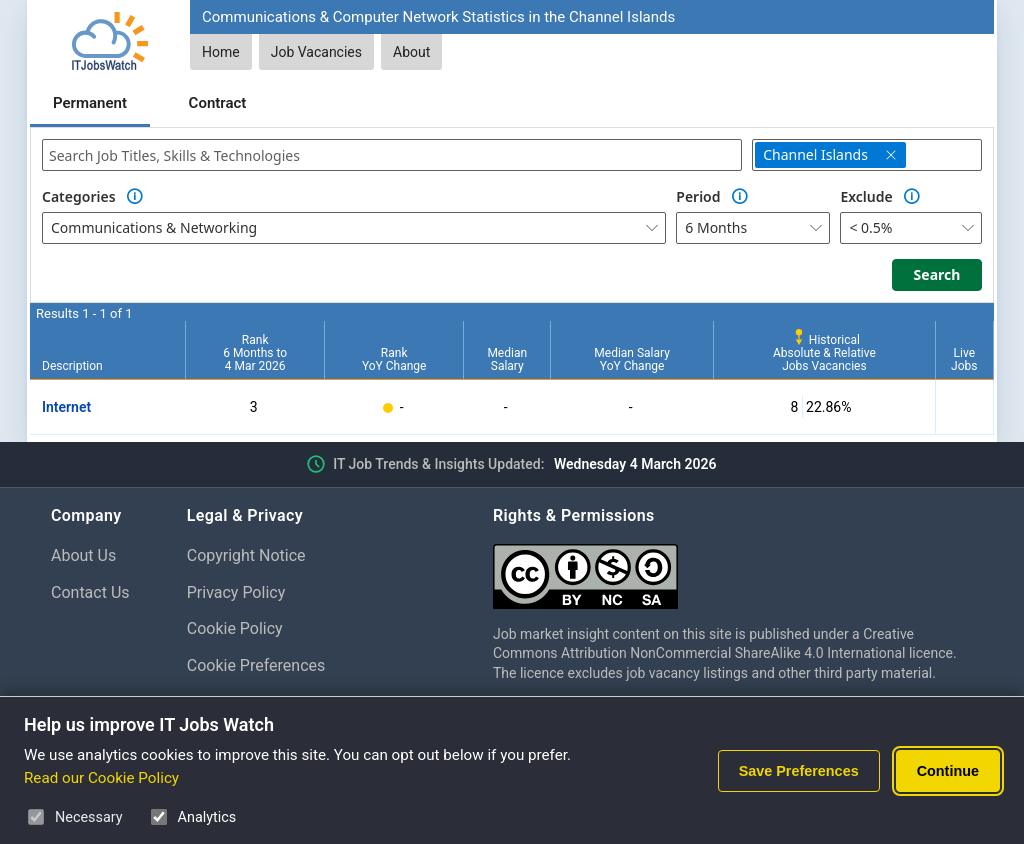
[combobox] (392, 155)
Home (221, 52)
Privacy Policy (236, 592)
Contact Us (90, 592)
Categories (79, 196)
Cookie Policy (235, 628)
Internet (66, 407)
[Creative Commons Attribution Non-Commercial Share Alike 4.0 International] (733, 568)
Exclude (866, 196)
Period (698, 196)
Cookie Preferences (256, 665)
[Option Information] (135, 197)
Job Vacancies (316, 52)
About (411, 52)
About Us (83, 555)
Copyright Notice (246, 555)
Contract (218, 103)
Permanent (90, 103)
